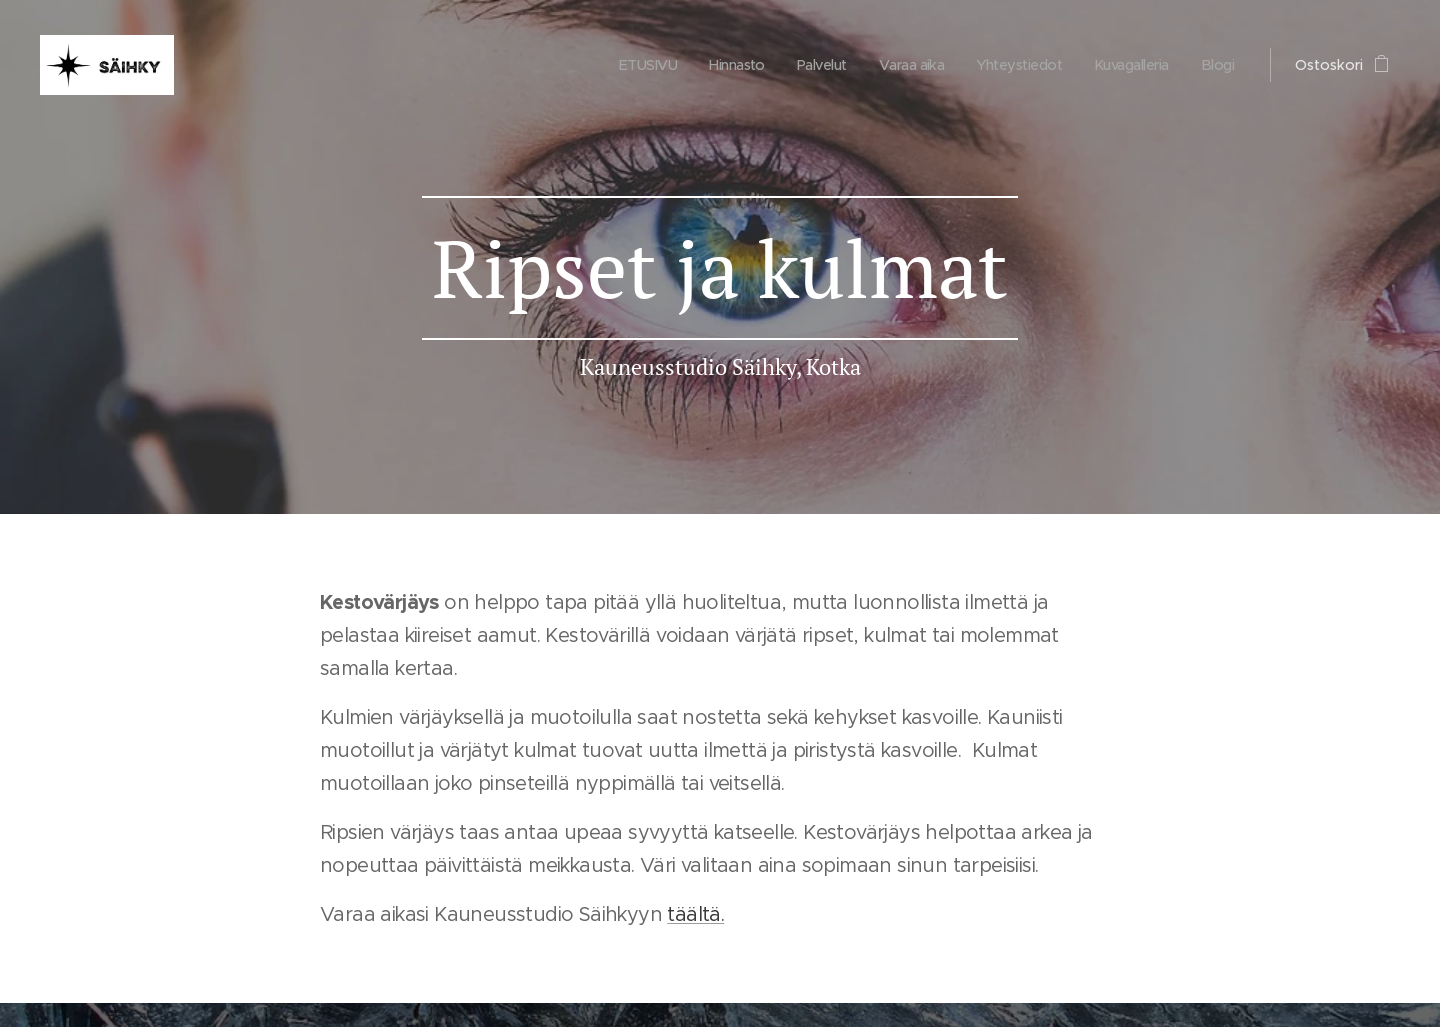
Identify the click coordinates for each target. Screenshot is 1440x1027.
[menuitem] (622, 65)
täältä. (695, 914)
